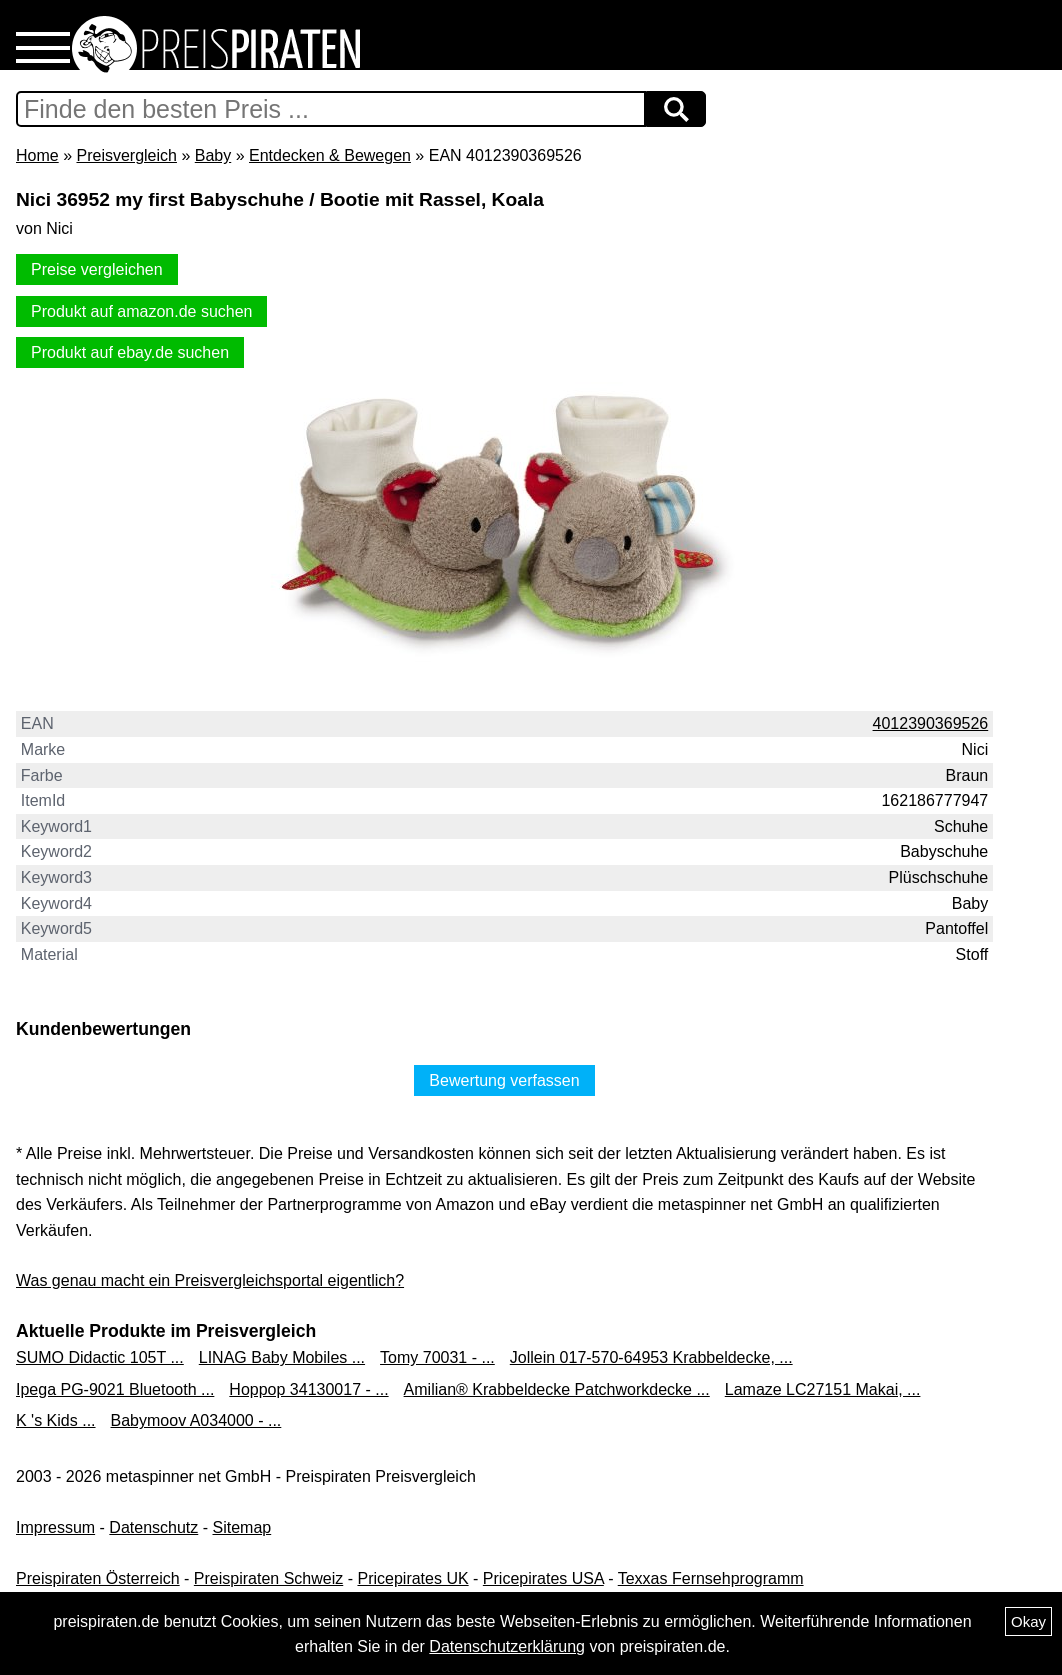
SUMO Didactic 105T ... (100, 1357)
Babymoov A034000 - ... (196, 1420)
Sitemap (242, 1527)
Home (37, 155)
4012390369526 (931, 723)
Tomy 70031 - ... (437, 1357)
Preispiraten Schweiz (268, 1578)
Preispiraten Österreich (98, 1578)
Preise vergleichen (97, 269)
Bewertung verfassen (504, 1080)
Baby (213, 155)
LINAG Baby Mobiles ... (282, 1357)
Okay (1028, 1621)
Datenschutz (153, 1527)
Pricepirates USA (543, 1578)
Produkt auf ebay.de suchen (130, 352)
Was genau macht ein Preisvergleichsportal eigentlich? (210, 1280)
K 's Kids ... (56, 1420)
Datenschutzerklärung (507, 1646)
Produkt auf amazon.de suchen (141, 311)
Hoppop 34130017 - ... (308, 1389)
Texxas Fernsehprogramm (711, 1578)
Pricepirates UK (412, 1578)
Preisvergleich (126, 155)
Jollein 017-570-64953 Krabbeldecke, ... (651, 1357)
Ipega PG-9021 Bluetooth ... (115, 1389)
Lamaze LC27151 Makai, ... (823, 1389)
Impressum (55, 1527)
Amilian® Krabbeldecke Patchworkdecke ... (557, 1389)
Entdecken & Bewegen (330, 155)
